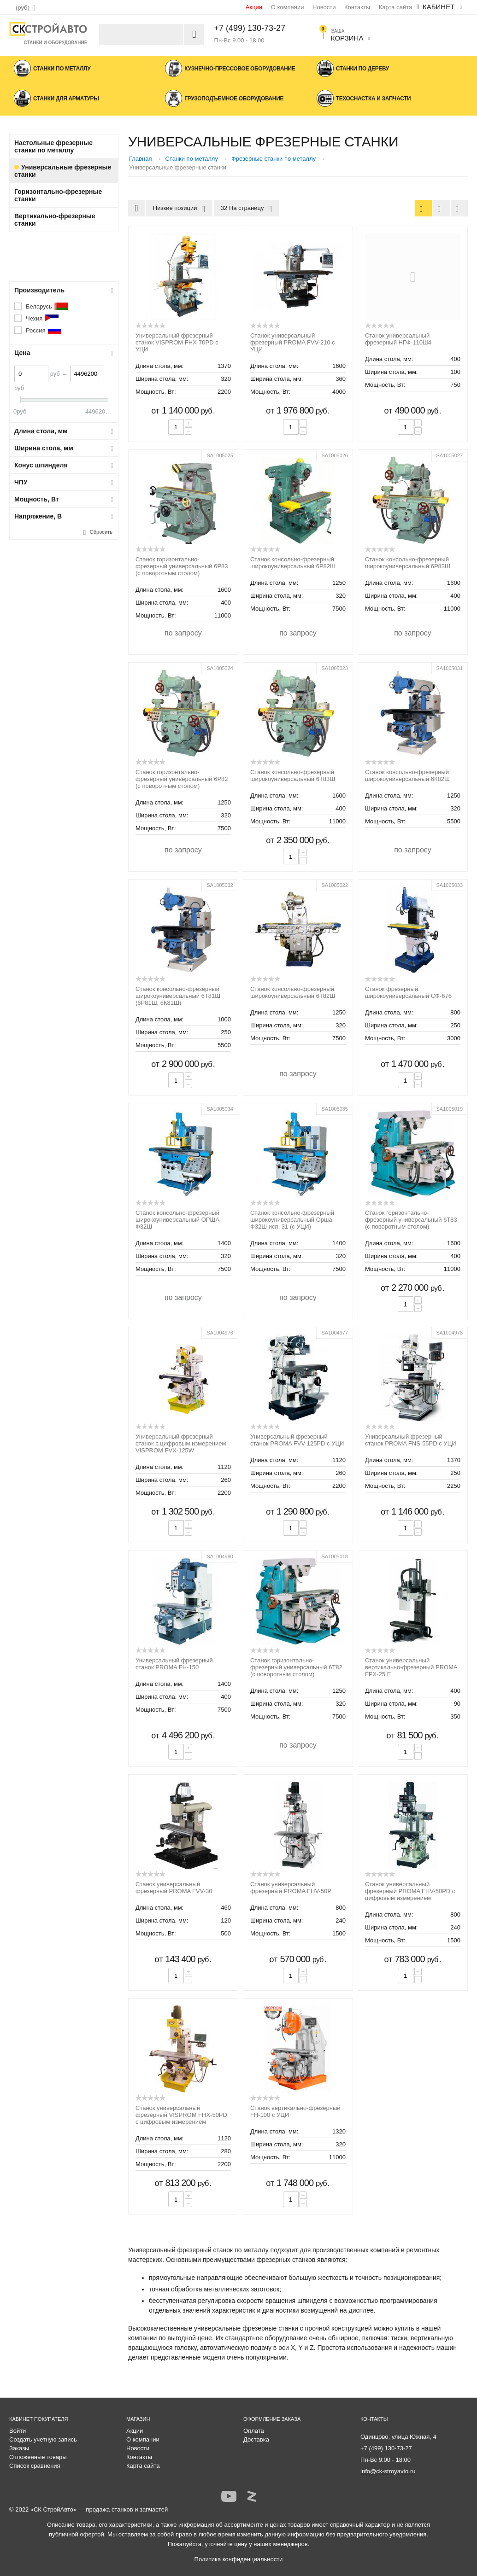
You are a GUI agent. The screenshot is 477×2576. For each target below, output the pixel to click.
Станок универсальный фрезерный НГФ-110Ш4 (398, 339)
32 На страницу (246, 209)
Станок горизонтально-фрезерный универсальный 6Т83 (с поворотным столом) (411, 1219)
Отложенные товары (38, 2457)
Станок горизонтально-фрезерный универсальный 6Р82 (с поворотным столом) (181, 779)
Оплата (253, 2430)
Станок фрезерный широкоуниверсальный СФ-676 (408, 992)
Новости (324, 7)
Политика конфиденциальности (238, 2559)
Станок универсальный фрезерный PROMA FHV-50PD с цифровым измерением (410, 1891)
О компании (287, 7)
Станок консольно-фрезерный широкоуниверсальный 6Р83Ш (407, 563)
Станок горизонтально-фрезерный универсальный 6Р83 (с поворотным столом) (181, 566)
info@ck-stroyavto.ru (387, 2471)
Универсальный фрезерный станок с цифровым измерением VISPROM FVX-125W (180, 1443)
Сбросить (101, 532)
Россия (44, 330)
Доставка (256, 2439)
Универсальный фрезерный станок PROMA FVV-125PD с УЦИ (297, 1440)
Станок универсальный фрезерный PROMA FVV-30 (173, 1887)
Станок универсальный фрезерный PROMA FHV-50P (290, 1887)
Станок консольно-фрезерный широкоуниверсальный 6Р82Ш (293, 563)
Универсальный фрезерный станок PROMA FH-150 (174, 1664)
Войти (17, 2430)
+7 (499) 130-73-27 (250, 28)
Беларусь (47, 306)
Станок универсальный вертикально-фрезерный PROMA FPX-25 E (411, 1667)
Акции (254, 7)
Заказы (19, 2448)
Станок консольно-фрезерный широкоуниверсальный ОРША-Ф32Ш (178, 1219)
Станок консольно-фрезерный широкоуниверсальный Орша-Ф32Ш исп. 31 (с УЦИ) (292, 1219)
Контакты (357, 7)
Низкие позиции (179, 209)
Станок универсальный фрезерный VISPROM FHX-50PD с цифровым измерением (181, 2114)
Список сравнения (34, 2465)
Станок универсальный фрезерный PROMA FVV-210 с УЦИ (292, 342)
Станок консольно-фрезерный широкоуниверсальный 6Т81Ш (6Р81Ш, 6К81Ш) (177, 995)
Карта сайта (395, 7)
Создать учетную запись (43, 2439)
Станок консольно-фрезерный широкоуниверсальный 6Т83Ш (292, 775)
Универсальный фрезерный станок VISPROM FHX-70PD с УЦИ (176, 342)
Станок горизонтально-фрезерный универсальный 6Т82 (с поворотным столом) (296, 1667)
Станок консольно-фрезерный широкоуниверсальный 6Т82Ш (292, 992)
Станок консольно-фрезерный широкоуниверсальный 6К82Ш (407, 775)
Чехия (42, 318)
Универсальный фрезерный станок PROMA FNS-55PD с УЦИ (410, 1440)
